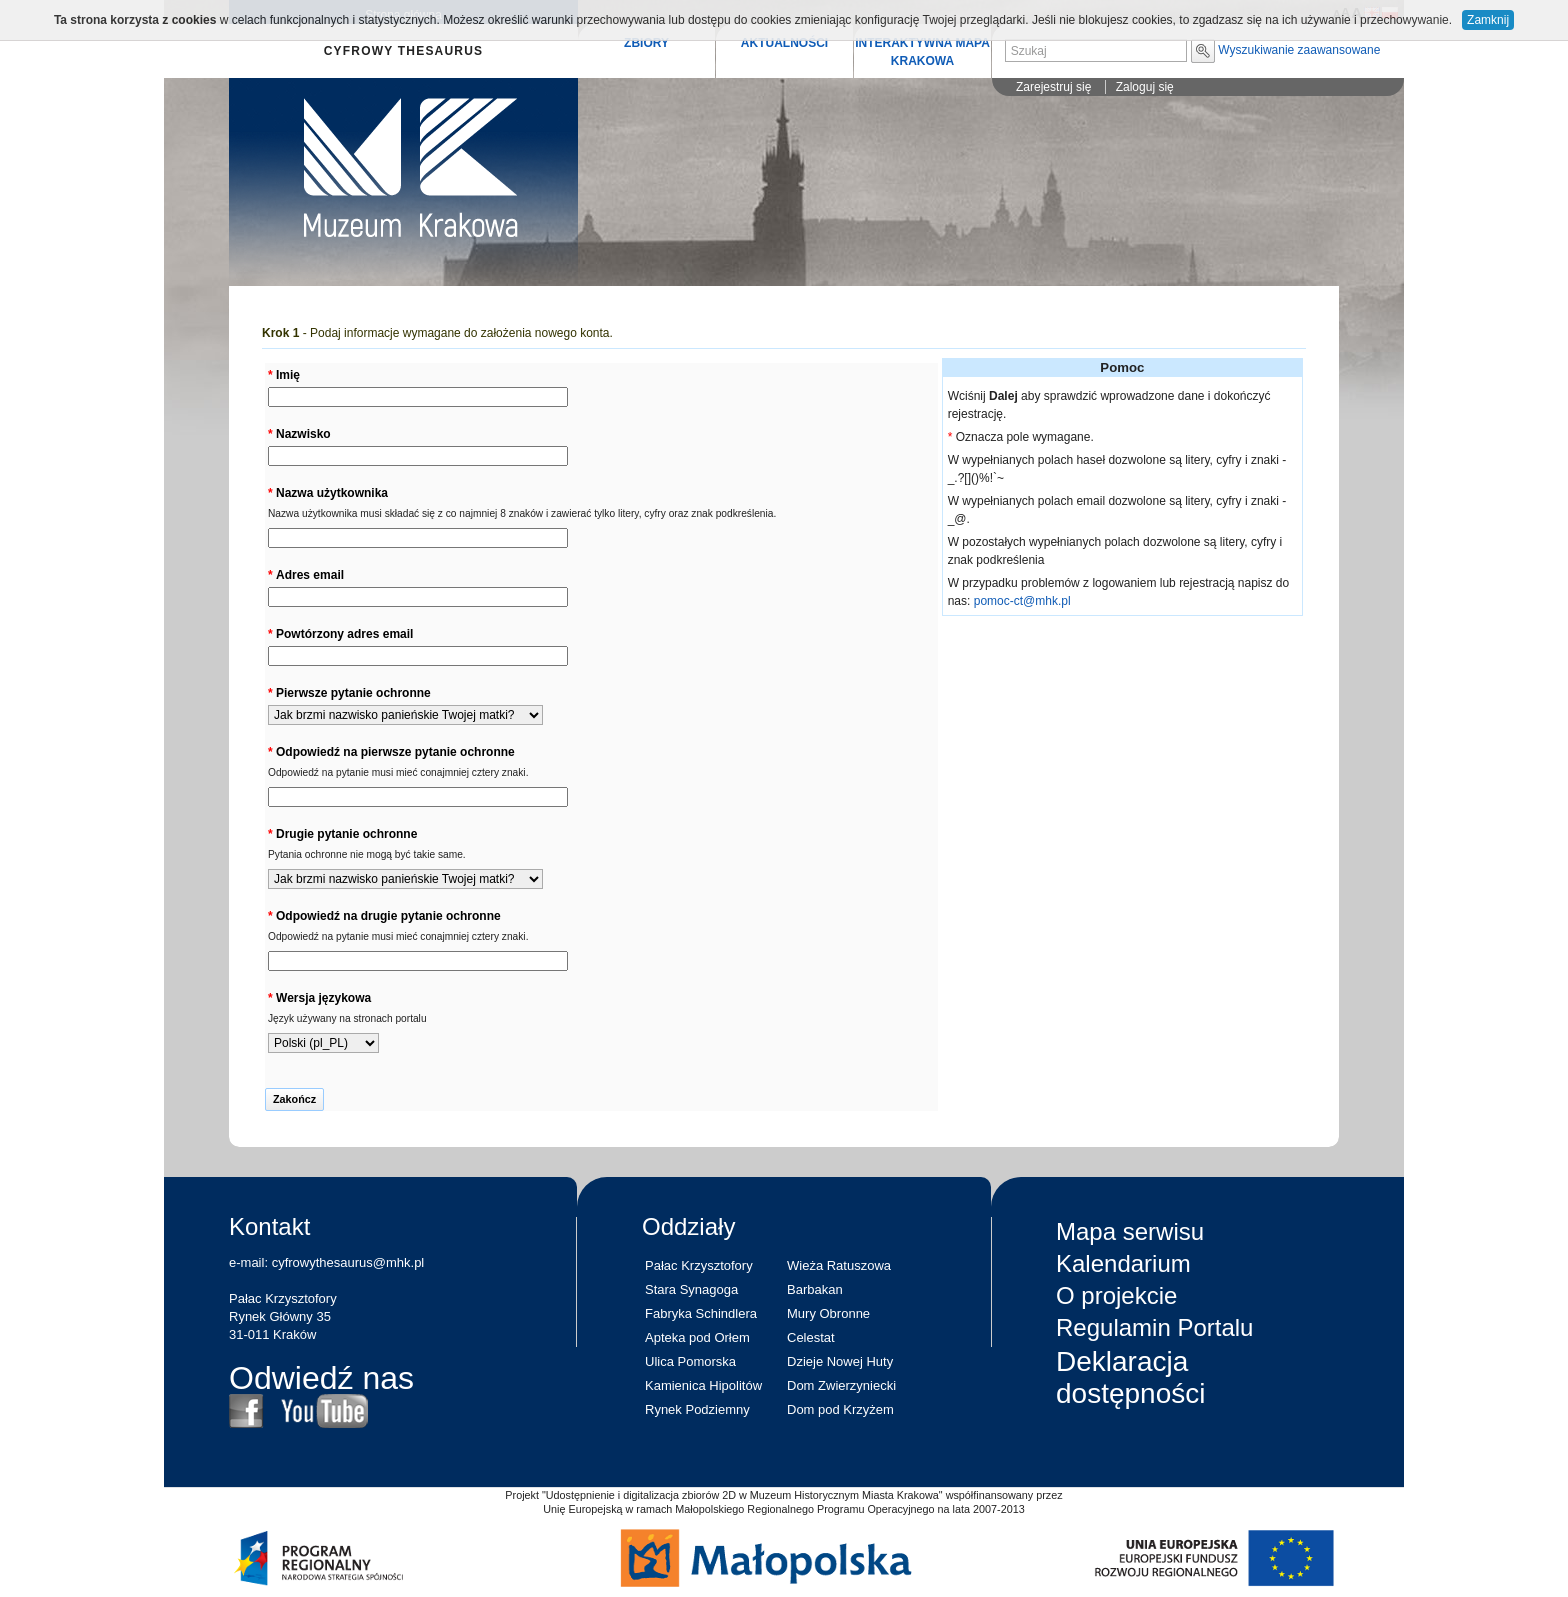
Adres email (310, 575)
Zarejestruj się (1053, 87)
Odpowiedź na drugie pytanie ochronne (388, 916)
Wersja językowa (323, 998)
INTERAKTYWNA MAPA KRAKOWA (922, 52)
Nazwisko (303, 434)
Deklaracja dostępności (1130, 1377)
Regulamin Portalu (1154, 1327)
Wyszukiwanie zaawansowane (1299, 50)
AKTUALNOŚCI (784, 43)
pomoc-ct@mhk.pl (1022, 601)
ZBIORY (646, 43)
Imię (288, 375)
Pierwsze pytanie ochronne (353, 693)
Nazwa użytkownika (332, 493)
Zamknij (1488, 20)
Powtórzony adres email (344, 634)
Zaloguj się (1145, 87)
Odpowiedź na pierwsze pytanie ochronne (395, 752)
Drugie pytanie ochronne (346, 834)
